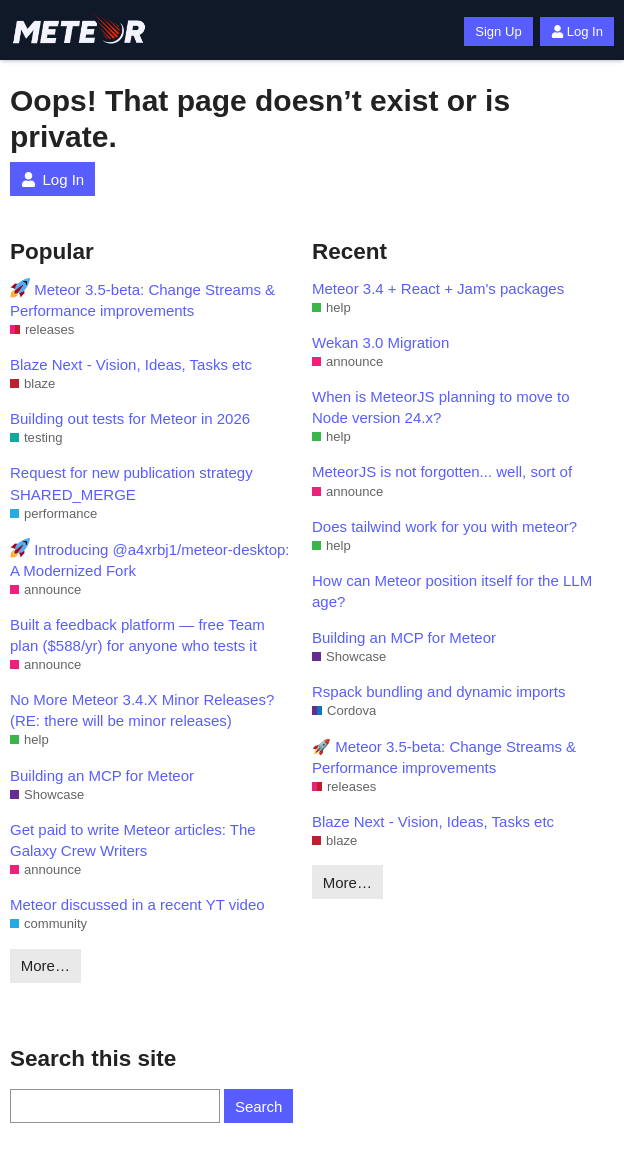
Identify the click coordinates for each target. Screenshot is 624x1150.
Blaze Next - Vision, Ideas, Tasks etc (131, 364)
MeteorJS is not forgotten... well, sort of (442, 471)
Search (259, 1106)
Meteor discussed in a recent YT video (137, 904)
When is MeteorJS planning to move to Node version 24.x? (441, 407)
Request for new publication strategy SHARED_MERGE (131, 483)
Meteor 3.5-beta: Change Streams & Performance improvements (142, 298)
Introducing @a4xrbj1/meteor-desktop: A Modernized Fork (150, 558)
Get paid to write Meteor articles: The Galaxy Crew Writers (133, 840)
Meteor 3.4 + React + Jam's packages (438, 288)
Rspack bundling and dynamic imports (438, 691)
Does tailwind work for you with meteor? (444, 526)
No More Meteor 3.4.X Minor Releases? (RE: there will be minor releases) (142, 710)
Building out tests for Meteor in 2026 (130, 418)
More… (45, 965)
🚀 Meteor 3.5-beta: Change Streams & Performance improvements (444, 757)
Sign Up (498, 31)
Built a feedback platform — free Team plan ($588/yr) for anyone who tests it (137, 635)
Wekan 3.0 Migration (380, 342)
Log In (577, 31)
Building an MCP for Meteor (102, 775)
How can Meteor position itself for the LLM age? (452, 591)
